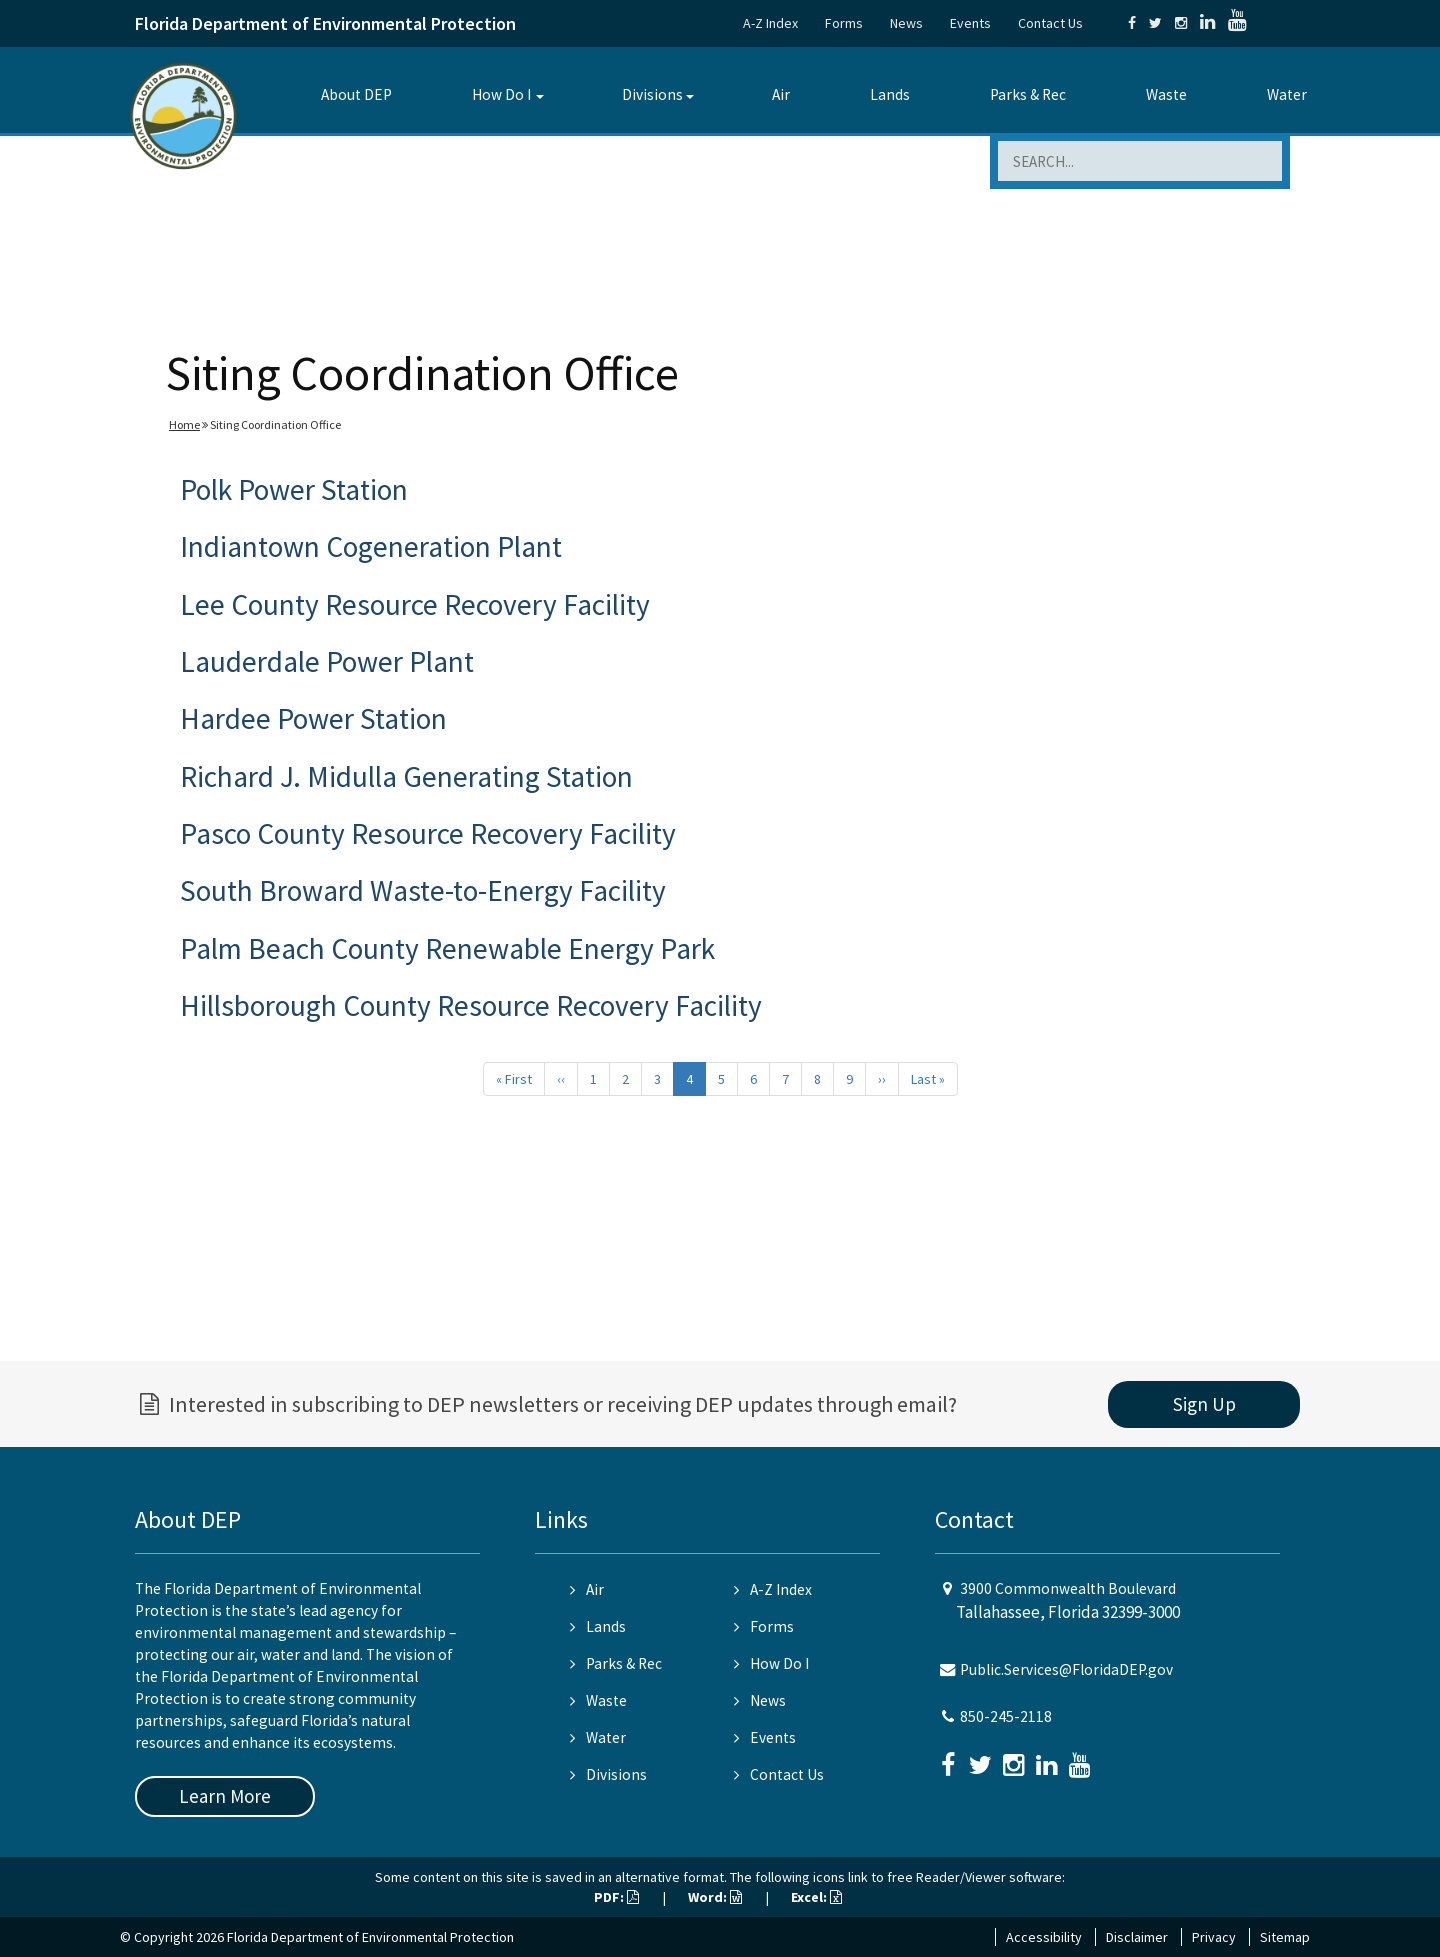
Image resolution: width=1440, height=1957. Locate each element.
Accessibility (1044, 1937)
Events (970, 23)
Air (781, 94)
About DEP (356, 94)
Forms (844, 23)
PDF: (616, 1897)
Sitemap (1285, 1937)
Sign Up (1204, 1404)
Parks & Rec (1028, 94)
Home (184, 424)
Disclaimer (1137, 1937)
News (906, 23)
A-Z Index (770, 23)
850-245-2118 (1006, 1716)
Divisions (652, 94)
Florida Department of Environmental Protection (325, 23)
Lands (890, 94)
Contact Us (1050, 23)
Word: (715, 1897)
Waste (1166, 94)
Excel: (816, 1897)
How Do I (501, 94)
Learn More (225, 1796)
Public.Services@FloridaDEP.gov (1066, 1669)
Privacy (1214, 1937)
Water (1287, 94)
